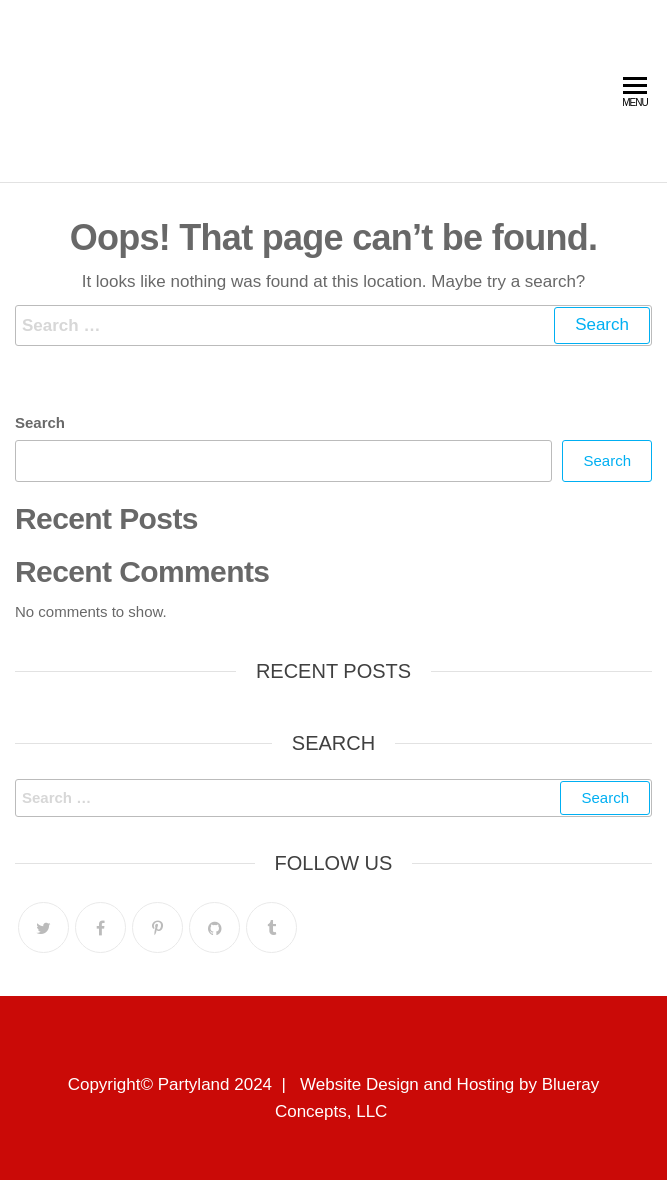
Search (40, 422)
